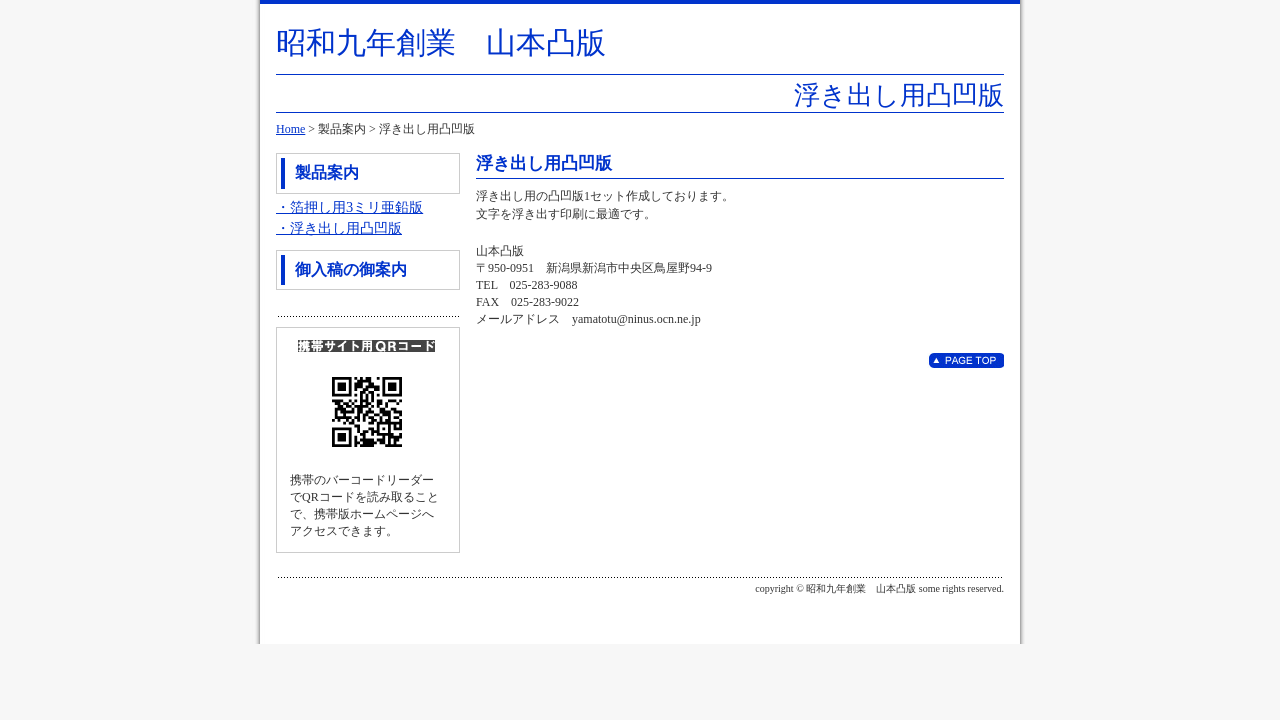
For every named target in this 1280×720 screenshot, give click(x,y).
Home (290, 129)
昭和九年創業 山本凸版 (441, 42)
